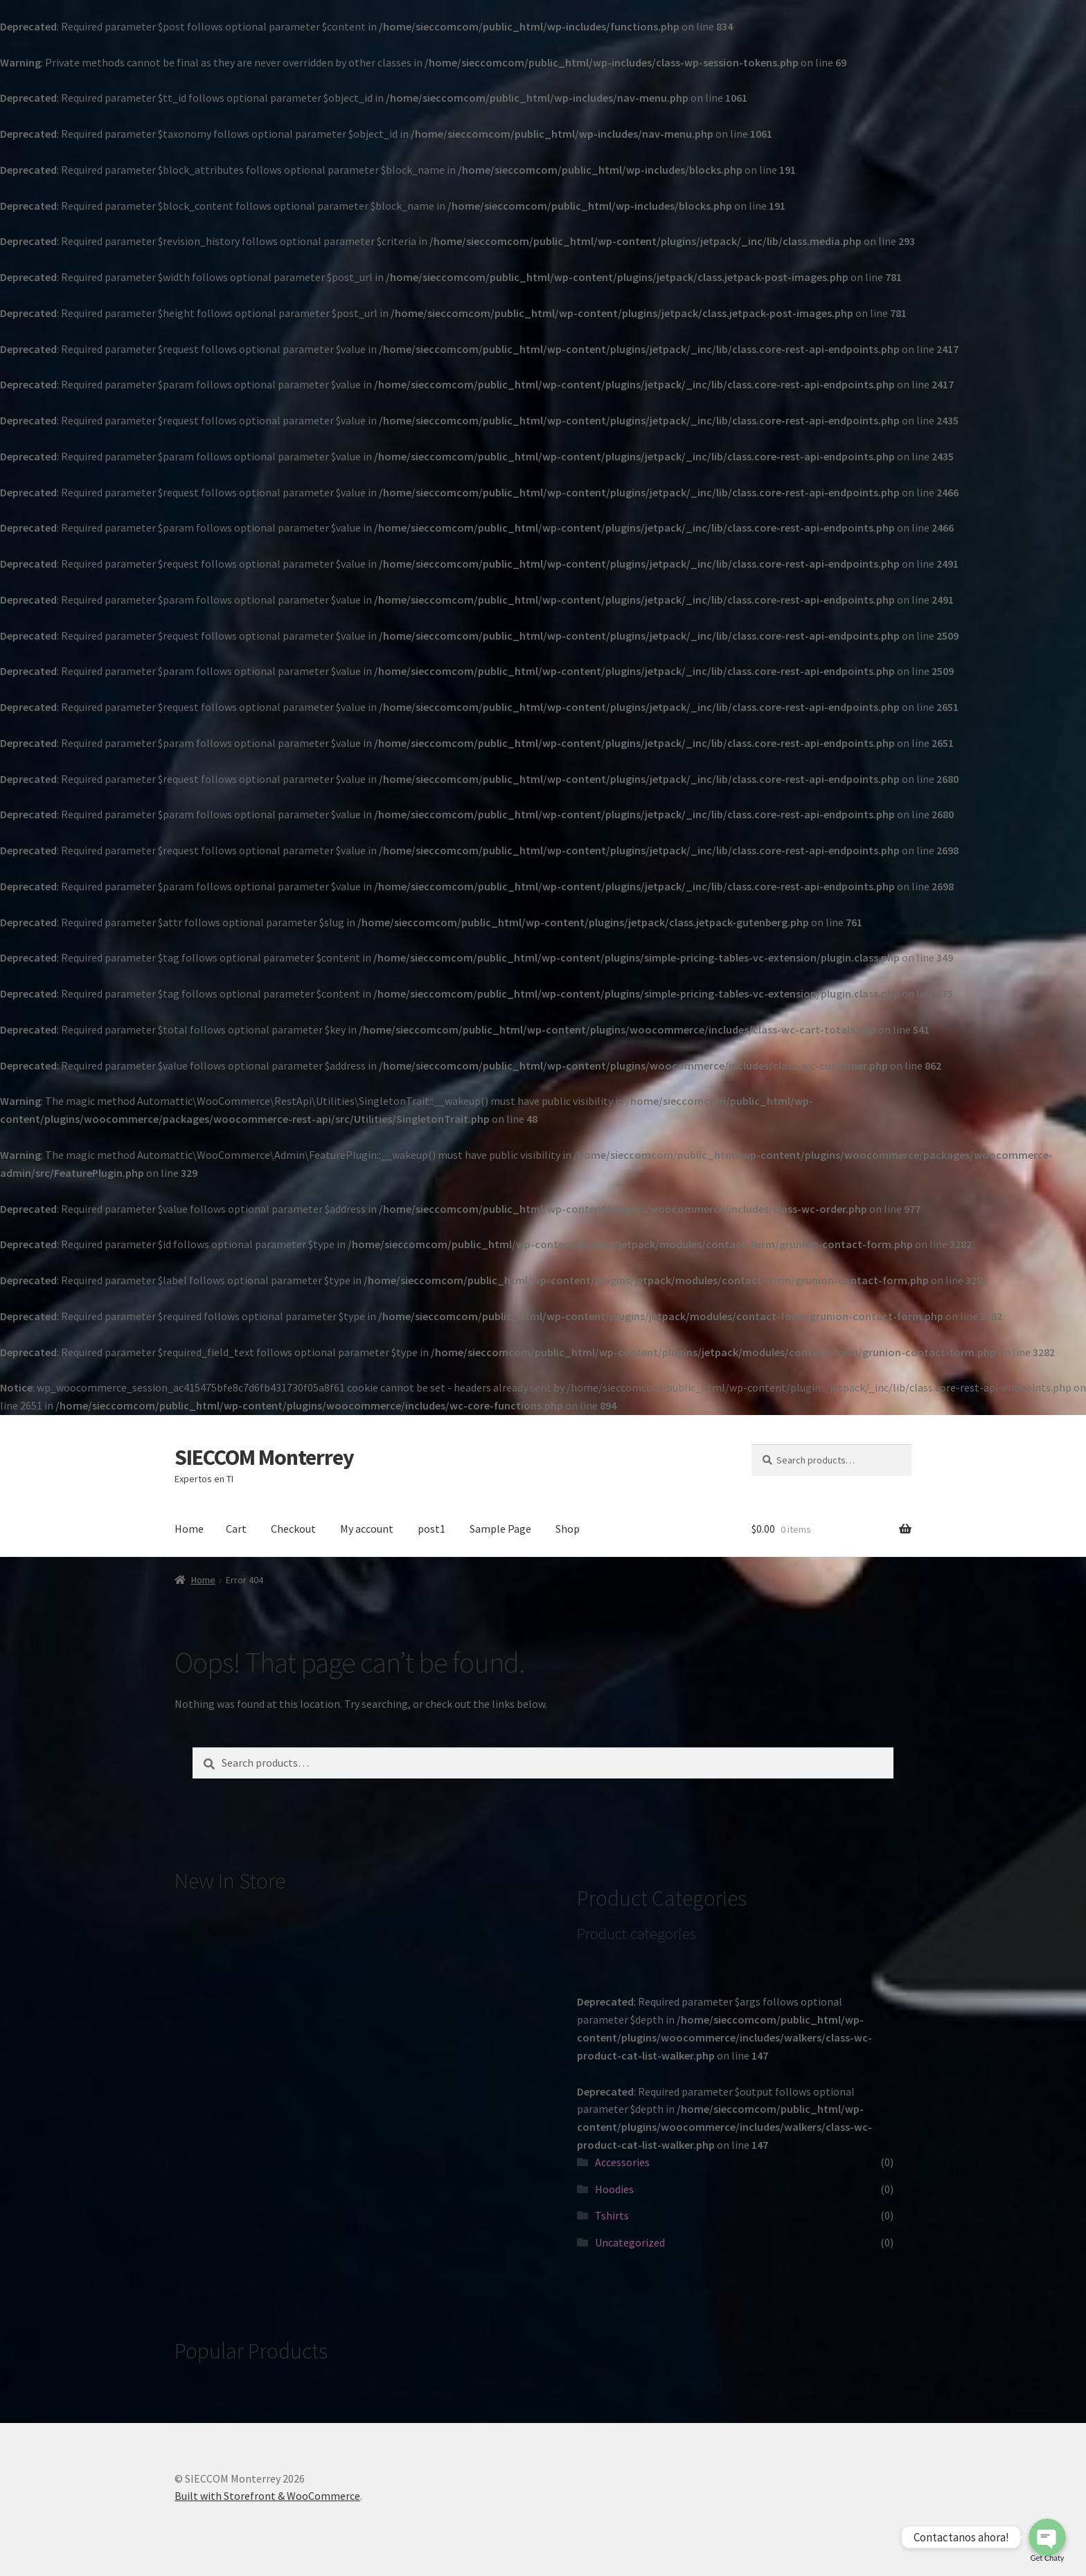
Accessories (622, 2162)
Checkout (293, 1528)
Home (189, 1528)
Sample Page (500, 1528)
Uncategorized (630, 2242)
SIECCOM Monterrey (264, 1457)
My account (366, 1528)
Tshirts (612, 2215)
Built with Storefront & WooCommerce (267, 2496)
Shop (567, 1528)
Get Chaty (1048, 2557)
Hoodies (614, 2189)
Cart (236, 1528)
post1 (431, 1528)
